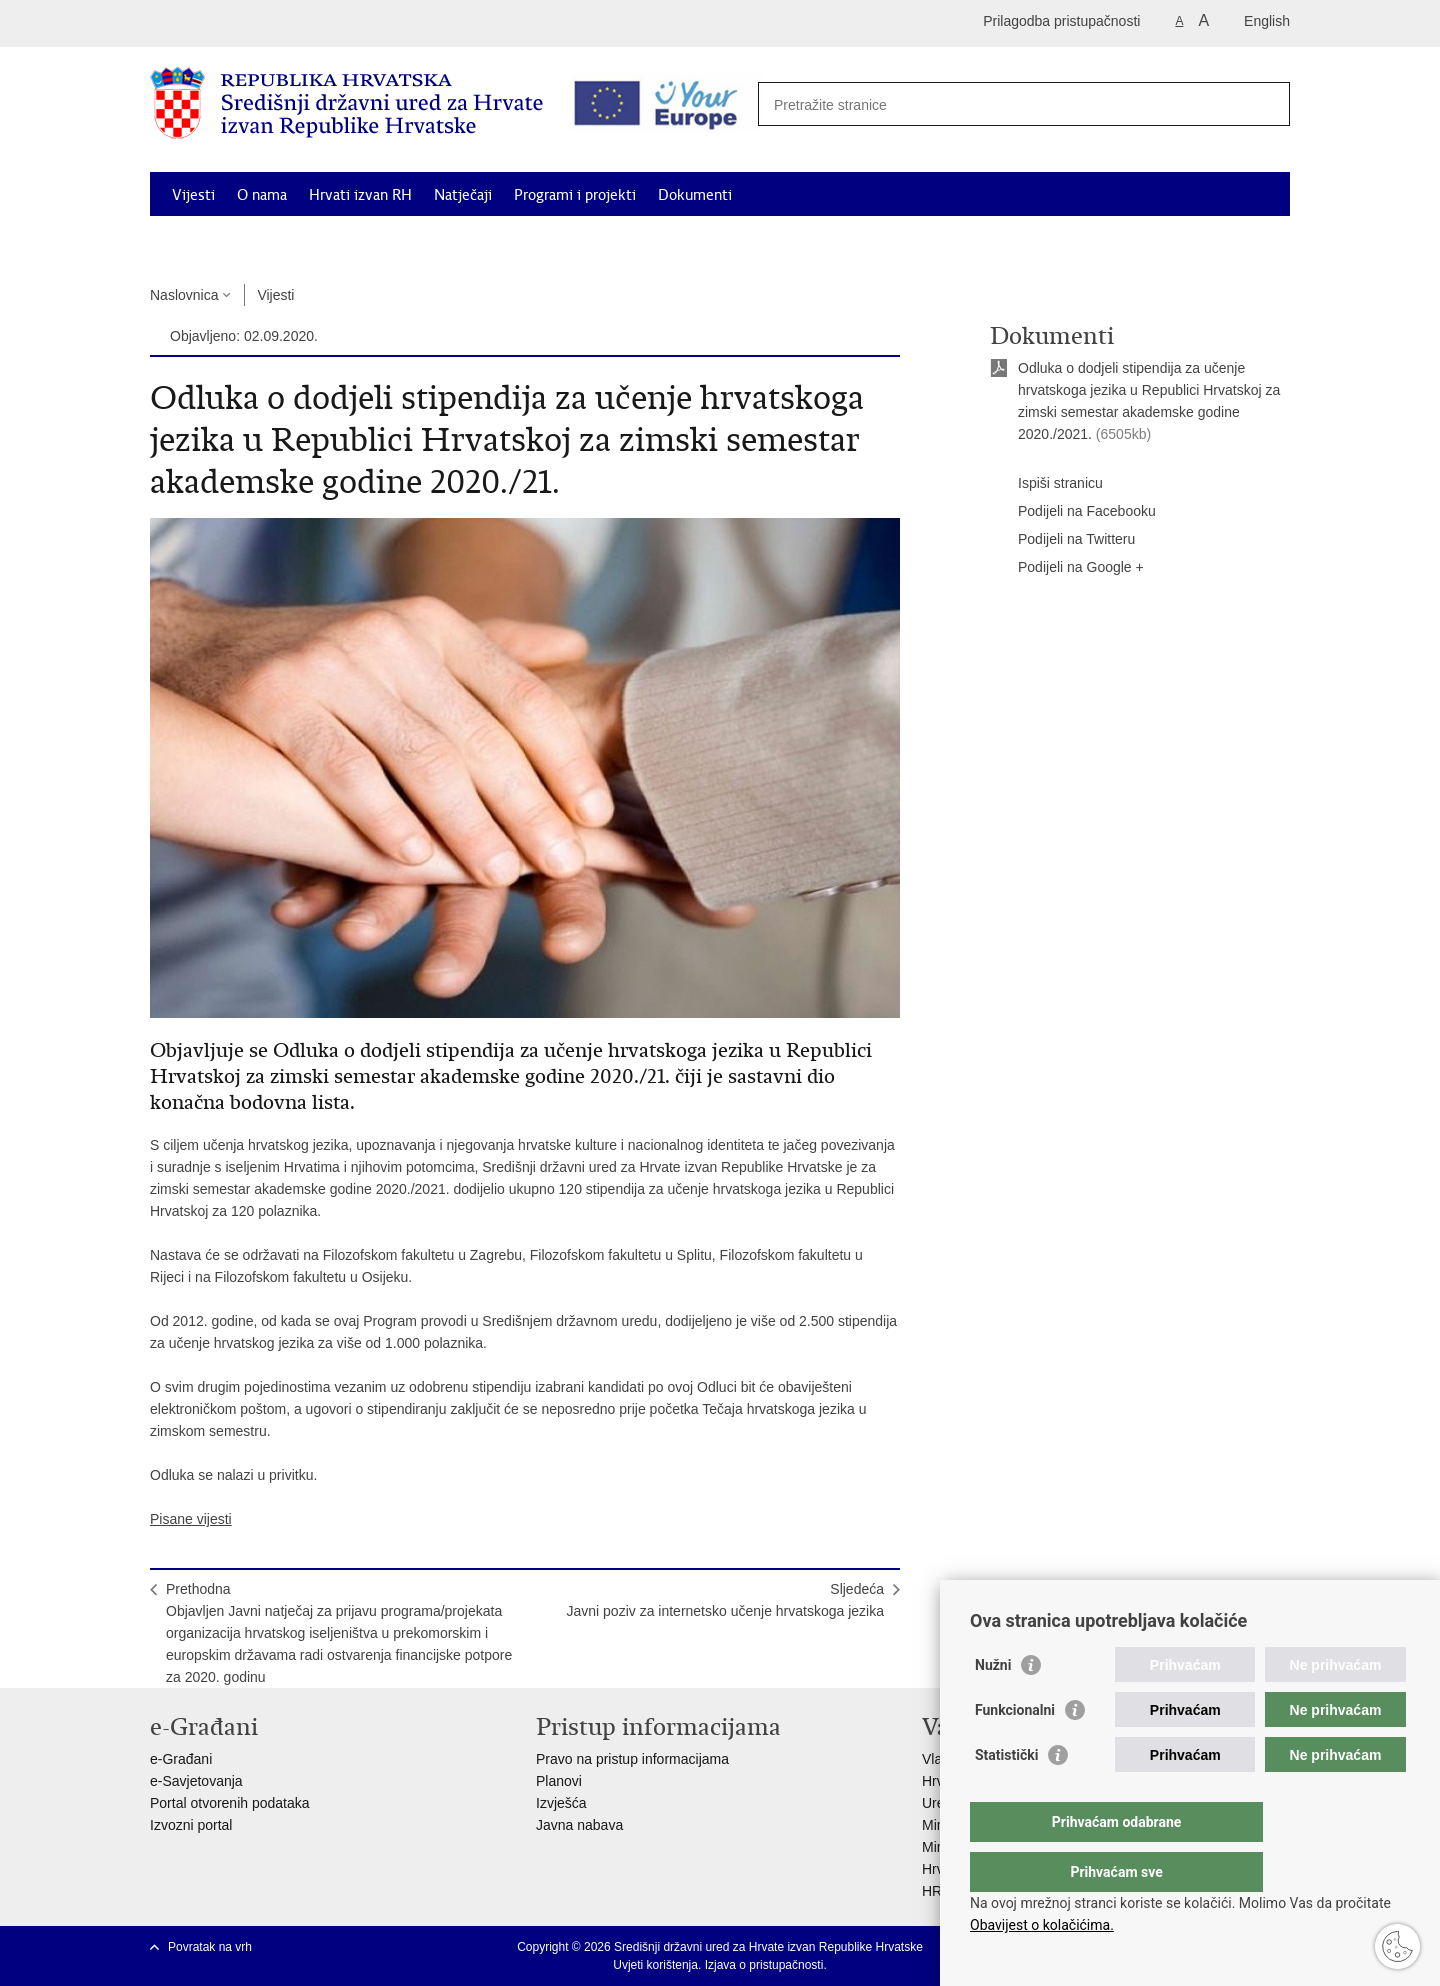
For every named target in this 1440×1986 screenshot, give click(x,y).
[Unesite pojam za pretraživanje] (1016, 104)
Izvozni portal (191, 1825)
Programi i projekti (575, 195)
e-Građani (181, 1759)
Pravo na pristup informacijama (632, 1759)
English (1267, 21)
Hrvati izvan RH (360, 195)
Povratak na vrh (210, 1947)
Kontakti (1223, 241)
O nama (262, 195)
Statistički (1006, 1795)
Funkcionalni (1015, 1750)
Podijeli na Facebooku (1073, 512)
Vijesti (193, 195)
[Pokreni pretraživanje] (1264, 102)
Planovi (559, 1781)
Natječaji (463, 195)
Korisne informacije (1110, 241)
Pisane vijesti (191, 1519)
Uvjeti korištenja (655, 1965)
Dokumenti (695, 195)
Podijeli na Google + (1067, 568)
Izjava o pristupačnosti (764, 1965)
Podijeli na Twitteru (1062, 540)
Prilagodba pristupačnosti (1061, 21)
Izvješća (561, 1803)
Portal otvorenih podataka (230, 1803)
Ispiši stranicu (1046, 484)
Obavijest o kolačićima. (1042, 1925)
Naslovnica (184, 295)
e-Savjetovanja (196, 1781)
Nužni (993, 1705)
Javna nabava (579, 1825)
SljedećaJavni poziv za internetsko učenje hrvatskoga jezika (725, 1600)
